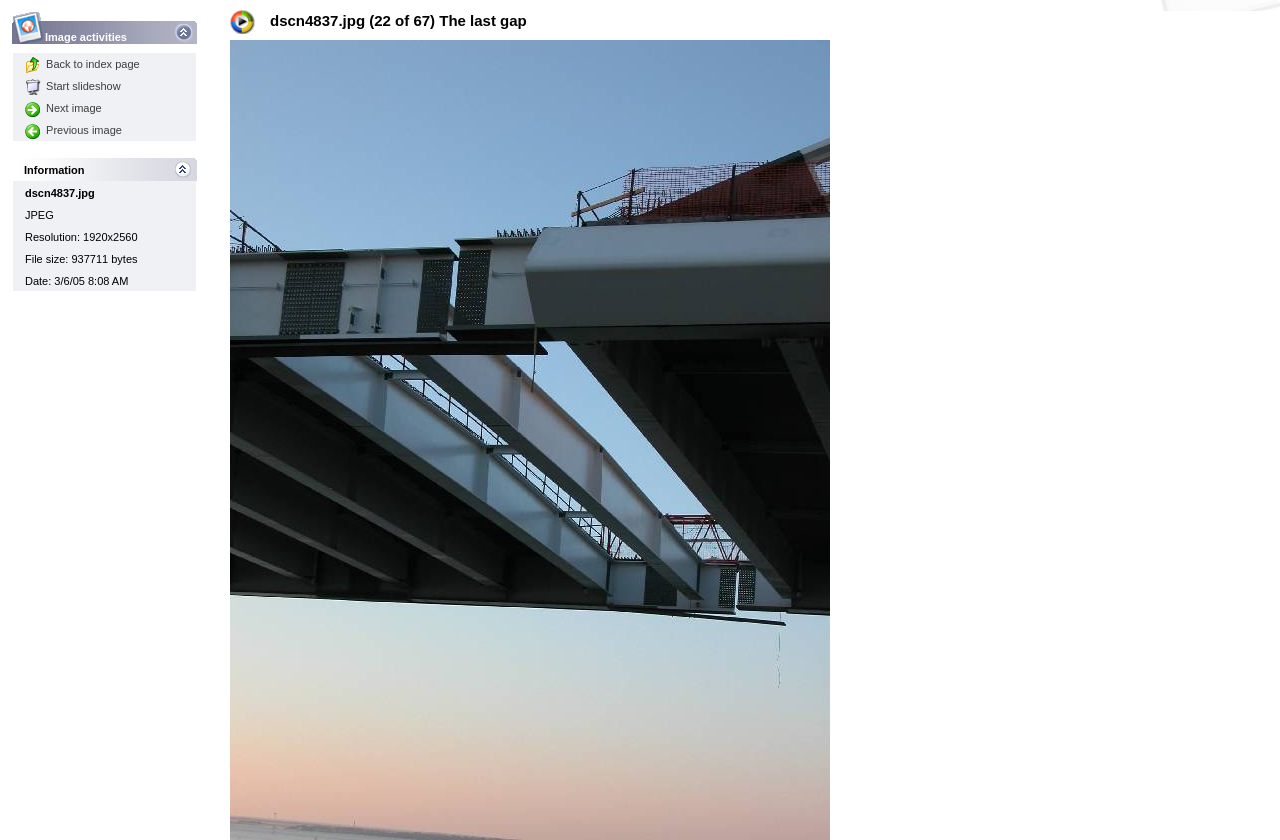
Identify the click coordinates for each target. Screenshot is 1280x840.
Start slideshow (73, 86)
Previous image (73, 130)
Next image (63, 108)
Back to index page (82, 64)
